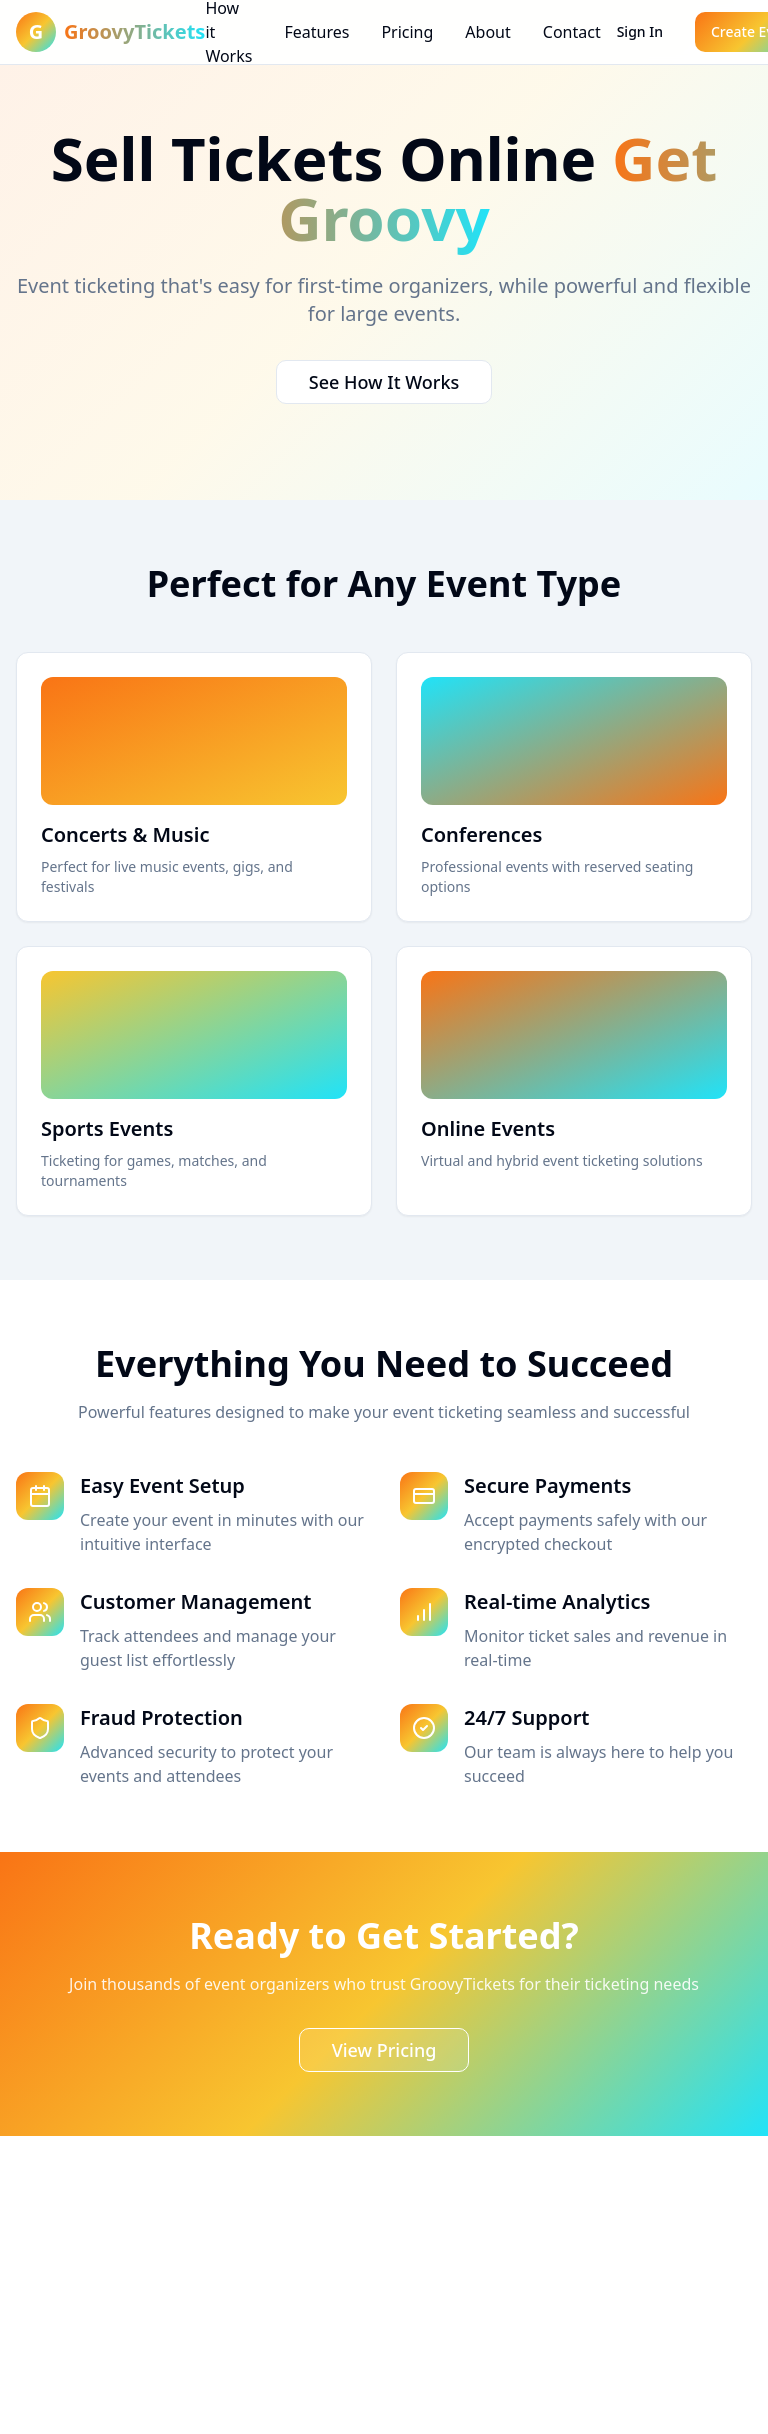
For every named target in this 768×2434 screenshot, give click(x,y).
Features (316, 32)
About (487, 32)
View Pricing (384, 2050)
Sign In (640, 31)
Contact (572, 32)
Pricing (407, 32)
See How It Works (384, 382)
